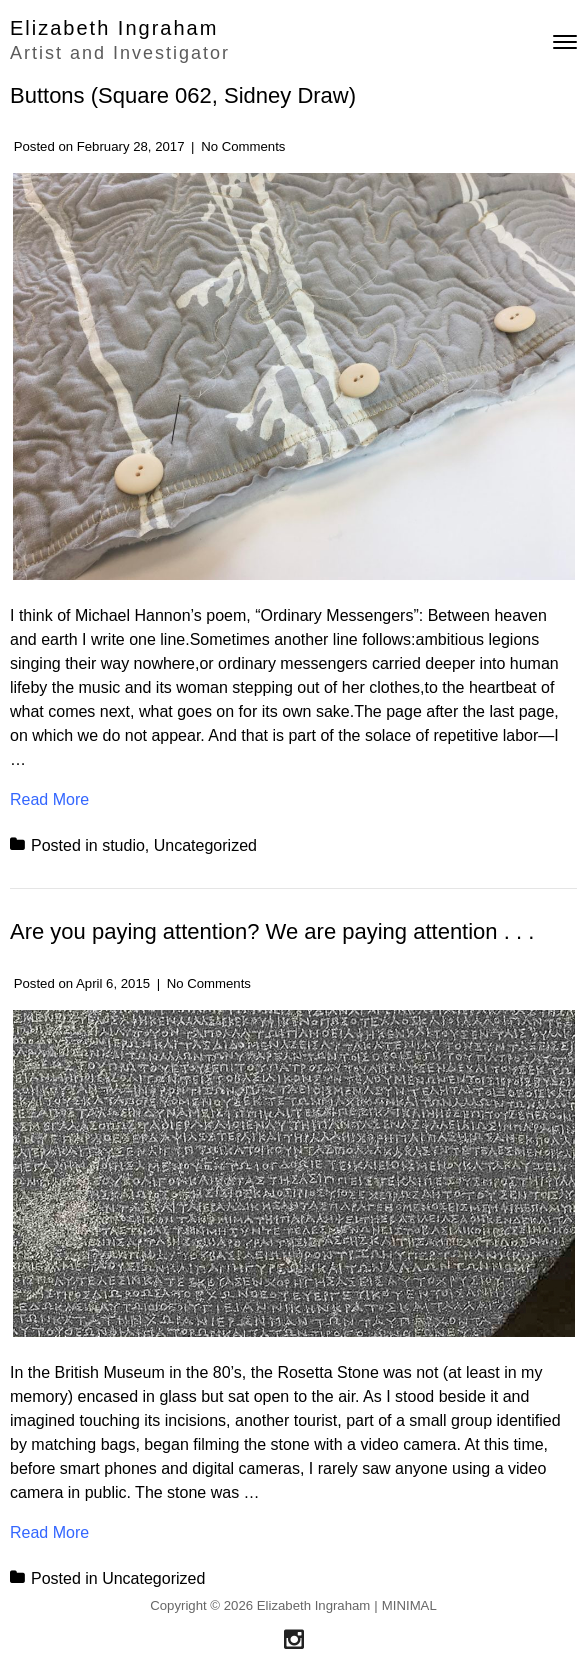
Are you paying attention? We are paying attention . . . (272, 931)
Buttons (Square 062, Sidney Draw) (183, 95)
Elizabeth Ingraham (114, 28)
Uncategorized (205, 845)
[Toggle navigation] (565, 42)
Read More (49, 798)
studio (123, 845)
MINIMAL (409, 1605)
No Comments (243, 146)
